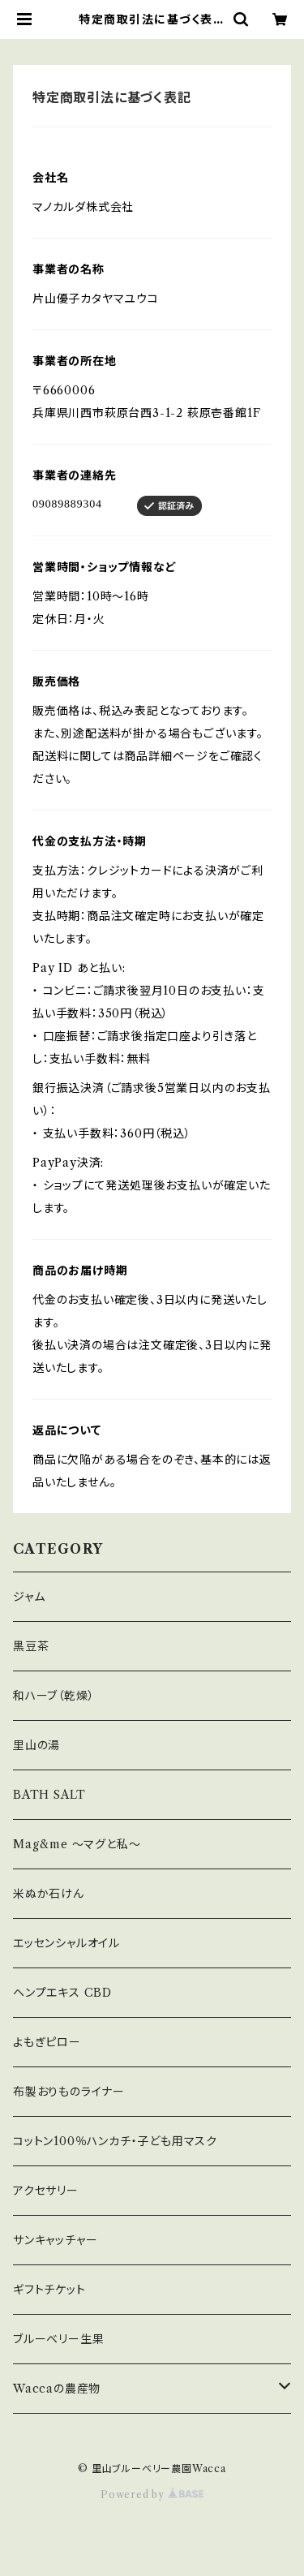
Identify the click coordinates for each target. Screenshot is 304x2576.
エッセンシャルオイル (66, 1943)
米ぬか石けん (48, 1893)
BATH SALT (49, 1794)
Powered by (152, 2494)
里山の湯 (36, 1745)
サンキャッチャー (55, 2240)
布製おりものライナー (69, 2091)
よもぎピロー (47, 2042)
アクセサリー (46, 2190)
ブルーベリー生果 (58, 2339)
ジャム (29, 1596)
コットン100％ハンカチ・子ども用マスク (115, 2141)
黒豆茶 (31, 1646)
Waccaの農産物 (57, 2388)
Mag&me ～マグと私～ (76, 1844)
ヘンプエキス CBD (62, 1992)
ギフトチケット (49, 2289)
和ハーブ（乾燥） (53, 1695)
